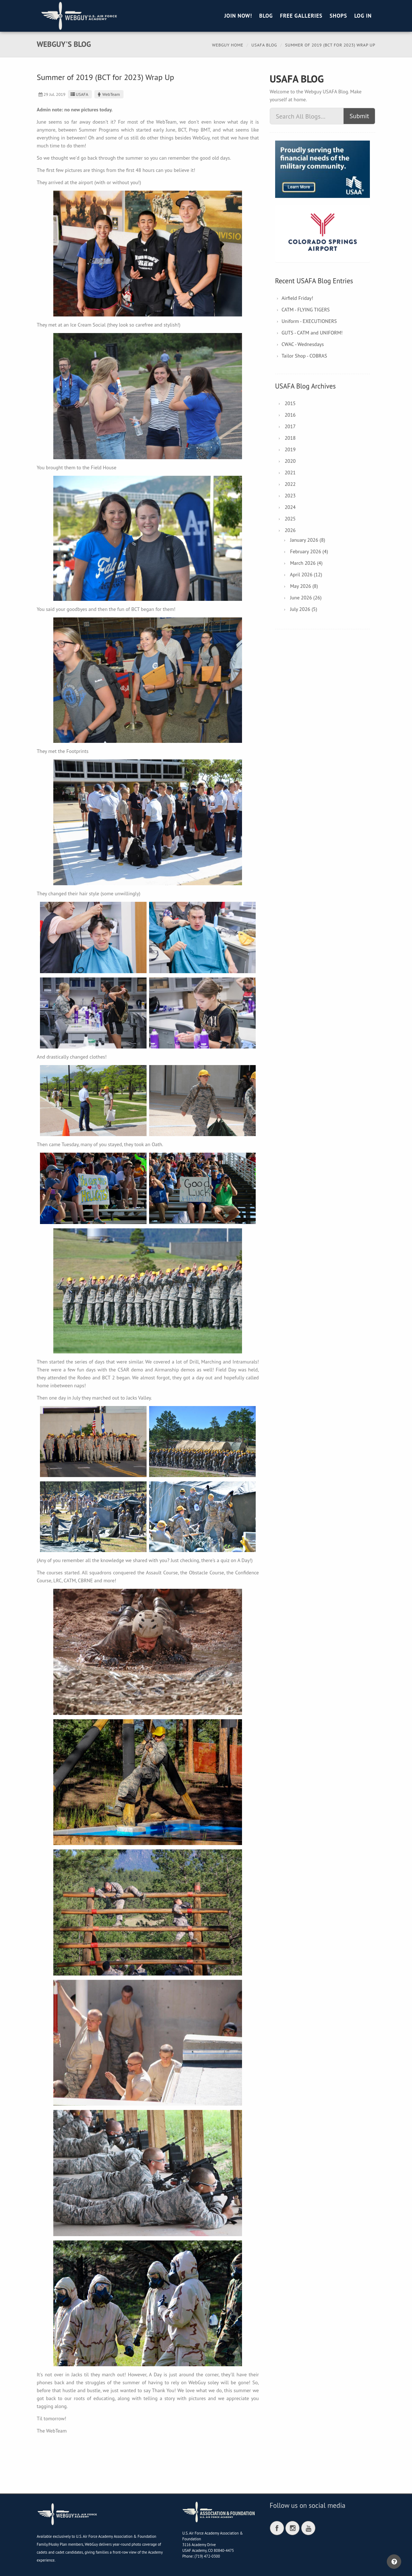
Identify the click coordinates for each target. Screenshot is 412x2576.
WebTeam (108, 94)
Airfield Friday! (297, 298)
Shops (338, 15)
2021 (290, 472)
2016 (290, 415)
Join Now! (238, 15)
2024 (290, 507)
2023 (290, 495)
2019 (290, 449)
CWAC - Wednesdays (303, 344)
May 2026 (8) (304, 586)
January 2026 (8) (307, 540)
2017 (290, 426)
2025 (290, 518)
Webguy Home (227, 45)
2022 (290, 484)
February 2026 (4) (309, 551)
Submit (359, 116)
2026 (290, 530)
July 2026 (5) (303, 609)
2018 (290, 438)
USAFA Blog (264, 45)
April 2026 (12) (306, 574)
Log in (363, 15)
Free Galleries (301, 15)
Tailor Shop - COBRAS (304, 356)
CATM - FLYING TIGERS (306, 309)
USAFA (79, 94)
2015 (290, 403)
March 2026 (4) (306, 563)
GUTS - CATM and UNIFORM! (312, 332)
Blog (266, 15)
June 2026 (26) (306, 597)
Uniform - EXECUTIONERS (309, 321)
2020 (290, 461)
